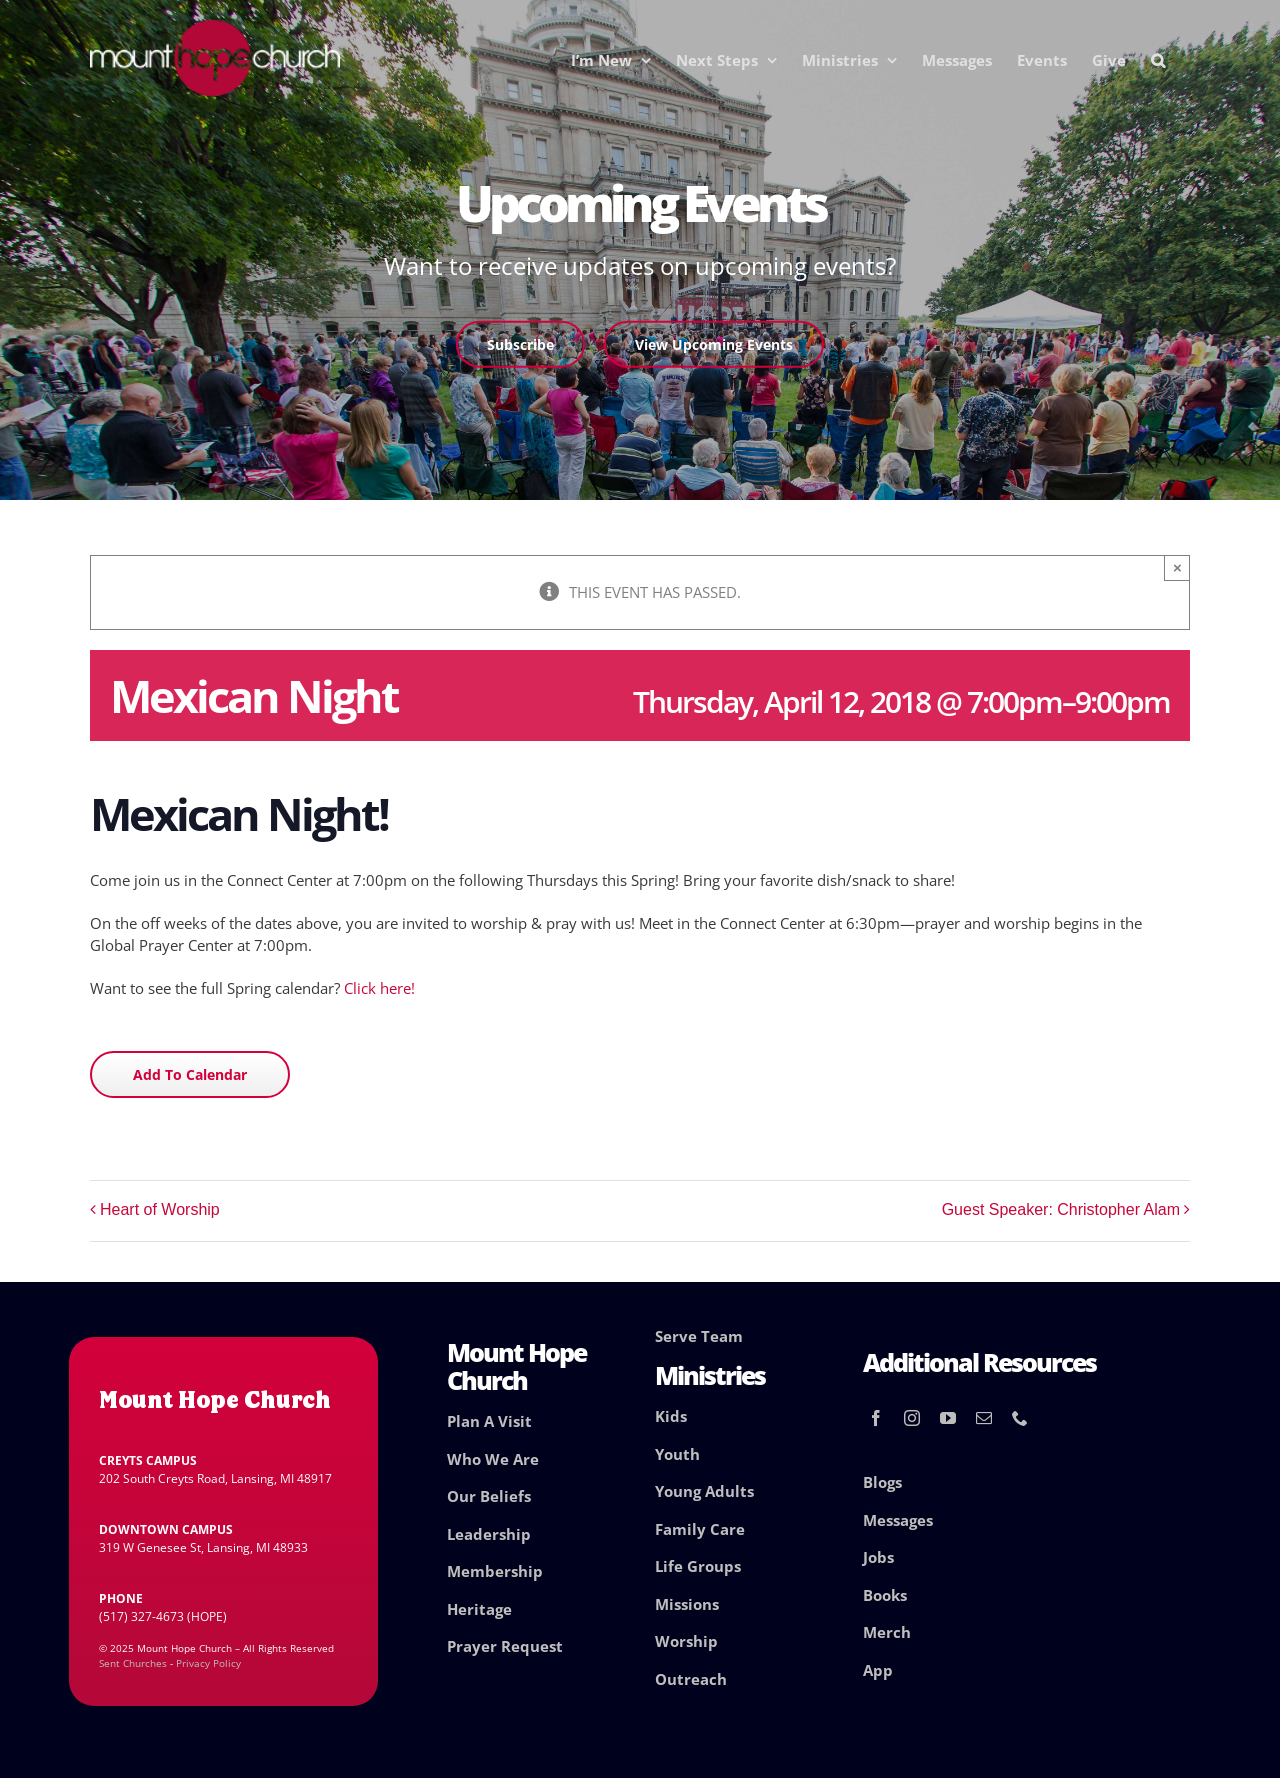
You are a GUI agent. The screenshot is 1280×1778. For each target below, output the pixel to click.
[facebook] (876, 1418)
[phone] (1020, 1418)
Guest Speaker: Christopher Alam (1061, 1209)
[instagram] (912, 1418)
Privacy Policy (208, 1663)
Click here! (379, 988)
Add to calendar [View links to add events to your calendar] (190, 1074)
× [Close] (1177, 567)
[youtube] (948, 1418)
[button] (1158, 60)
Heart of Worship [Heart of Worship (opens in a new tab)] (160, 1209)
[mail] (984, 1418)
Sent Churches (133, 1663)
